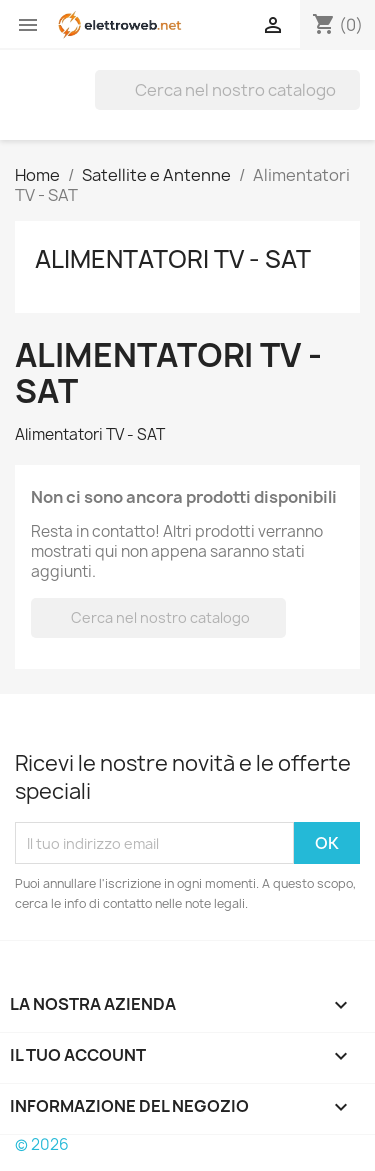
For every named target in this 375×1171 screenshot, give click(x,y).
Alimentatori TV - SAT (173, 259)
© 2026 (42, 1144)
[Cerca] (227, 90)
